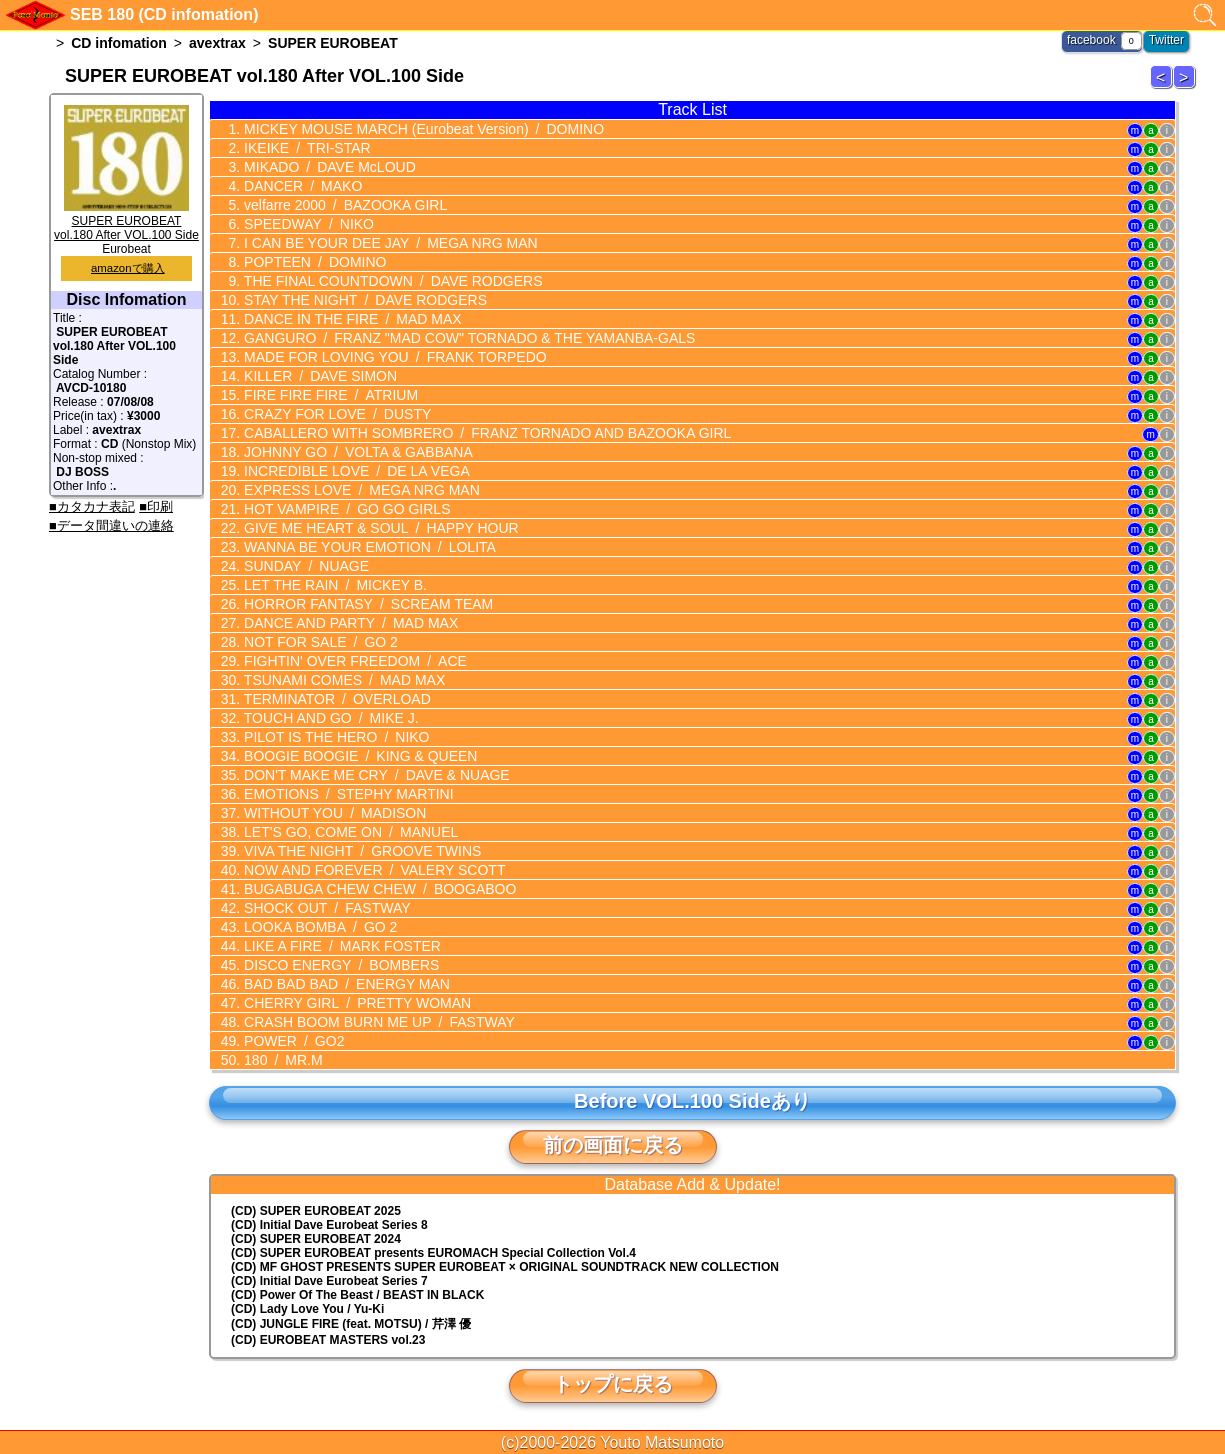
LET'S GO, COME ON (349, 832)
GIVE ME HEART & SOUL (379, 528)
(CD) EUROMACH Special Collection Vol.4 (433, 1253)
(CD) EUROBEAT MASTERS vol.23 (328, 1340)
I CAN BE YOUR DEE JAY (388, 243)
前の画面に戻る (613, 1145)
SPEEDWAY (307, 224)
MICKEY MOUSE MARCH (422, 129)
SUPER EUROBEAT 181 (1187, 87)
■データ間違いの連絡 (111, 525)
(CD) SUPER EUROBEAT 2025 (316, 1211)
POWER (292, 1041)
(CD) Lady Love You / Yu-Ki (307, 1309)
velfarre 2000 (343, 205)
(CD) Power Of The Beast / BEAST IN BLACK (357, 1295)
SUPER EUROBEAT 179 (1164, 87)
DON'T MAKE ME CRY (375, 775)
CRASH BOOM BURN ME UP (377, 1022)
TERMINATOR (335, 699)
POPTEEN (313, 262)
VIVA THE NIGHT (360, 851)
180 (281, 1060)
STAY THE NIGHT (363, 300)
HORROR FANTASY (366, 604)
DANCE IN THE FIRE (350, 319)
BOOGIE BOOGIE (358, 756)
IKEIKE (305, 148)
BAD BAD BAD (345, 984)
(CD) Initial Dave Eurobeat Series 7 (329, 1281)
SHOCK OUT (325, 908)
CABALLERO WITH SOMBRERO (485, 433)
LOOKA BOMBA (318, 927)
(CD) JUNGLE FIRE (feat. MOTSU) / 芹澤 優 (351, 1324)
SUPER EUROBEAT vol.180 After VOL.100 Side (126, 221)
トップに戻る (613, 1384)
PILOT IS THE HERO (334, 737)
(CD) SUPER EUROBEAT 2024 (316, 1239)
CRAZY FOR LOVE (335, 414)
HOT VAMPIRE (345, 509)
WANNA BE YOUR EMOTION (368, 547)
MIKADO (328, 167)
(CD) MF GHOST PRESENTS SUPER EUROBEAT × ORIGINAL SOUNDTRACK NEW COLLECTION (505, 1267)
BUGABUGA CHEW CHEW (378, 889)
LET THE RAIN (333, 585)
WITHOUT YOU (333, 813)
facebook (1091, 40)
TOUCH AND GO (329, 718)
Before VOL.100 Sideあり (693, 1101)
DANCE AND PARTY (349, 623)
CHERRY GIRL (355, 1003)
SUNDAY (304, 566)
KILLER (318, 376)
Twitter (1166, 40)
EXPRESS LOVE (360, 490)
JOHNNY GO (356, 452)
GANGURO (467, 338)
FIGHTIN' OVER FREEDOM (353, 661)
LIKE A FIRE (340, 946)
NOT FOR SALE (319, 642)
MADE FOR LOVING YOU (393, 357)
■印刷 (156, 506)
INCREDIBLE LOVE (355, 471)
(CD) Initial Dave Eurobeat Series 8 (329, 1225)
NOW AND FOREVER (372, 870)
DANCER (301, 186)
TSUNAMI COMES (342, 680)
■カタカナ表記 (92, 506)
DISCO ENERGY (339, 965)
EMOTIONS (346, 794)
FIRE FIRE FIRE (329, 395)
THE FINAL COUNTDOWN (391, 281)
